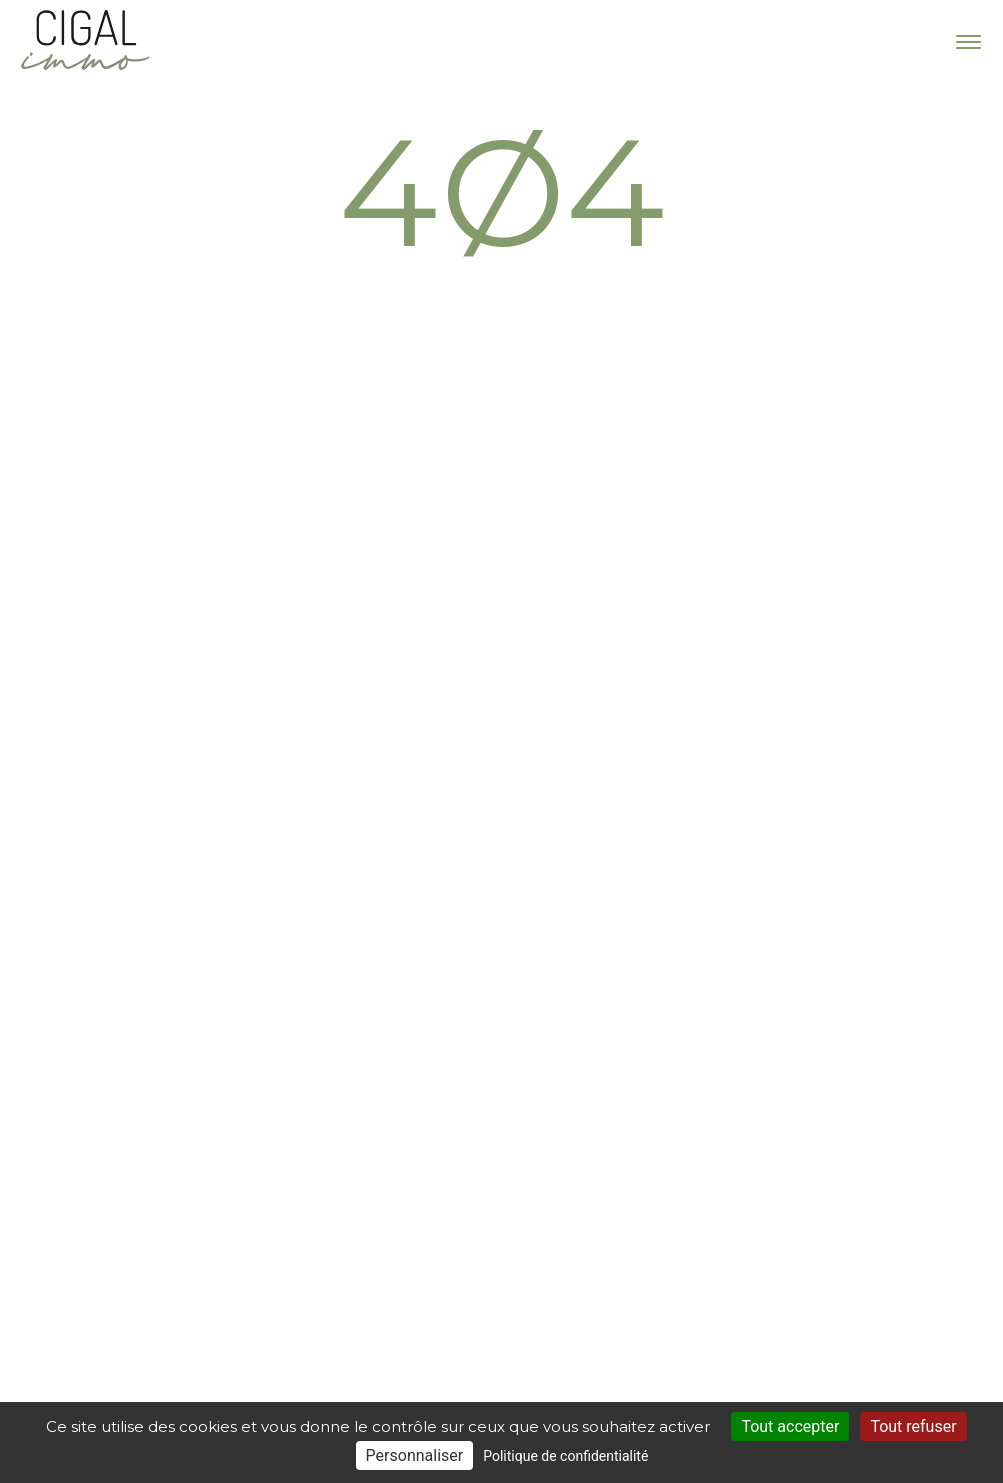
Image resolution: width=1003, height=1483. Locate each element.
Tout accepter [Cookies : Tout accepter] (790, 1426)
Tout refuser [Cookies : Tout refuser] (913, 1426)
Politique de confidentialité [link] (565, 1456)
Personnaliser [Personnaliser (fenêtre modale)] (415, 1455)
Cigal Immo (85, 40)
